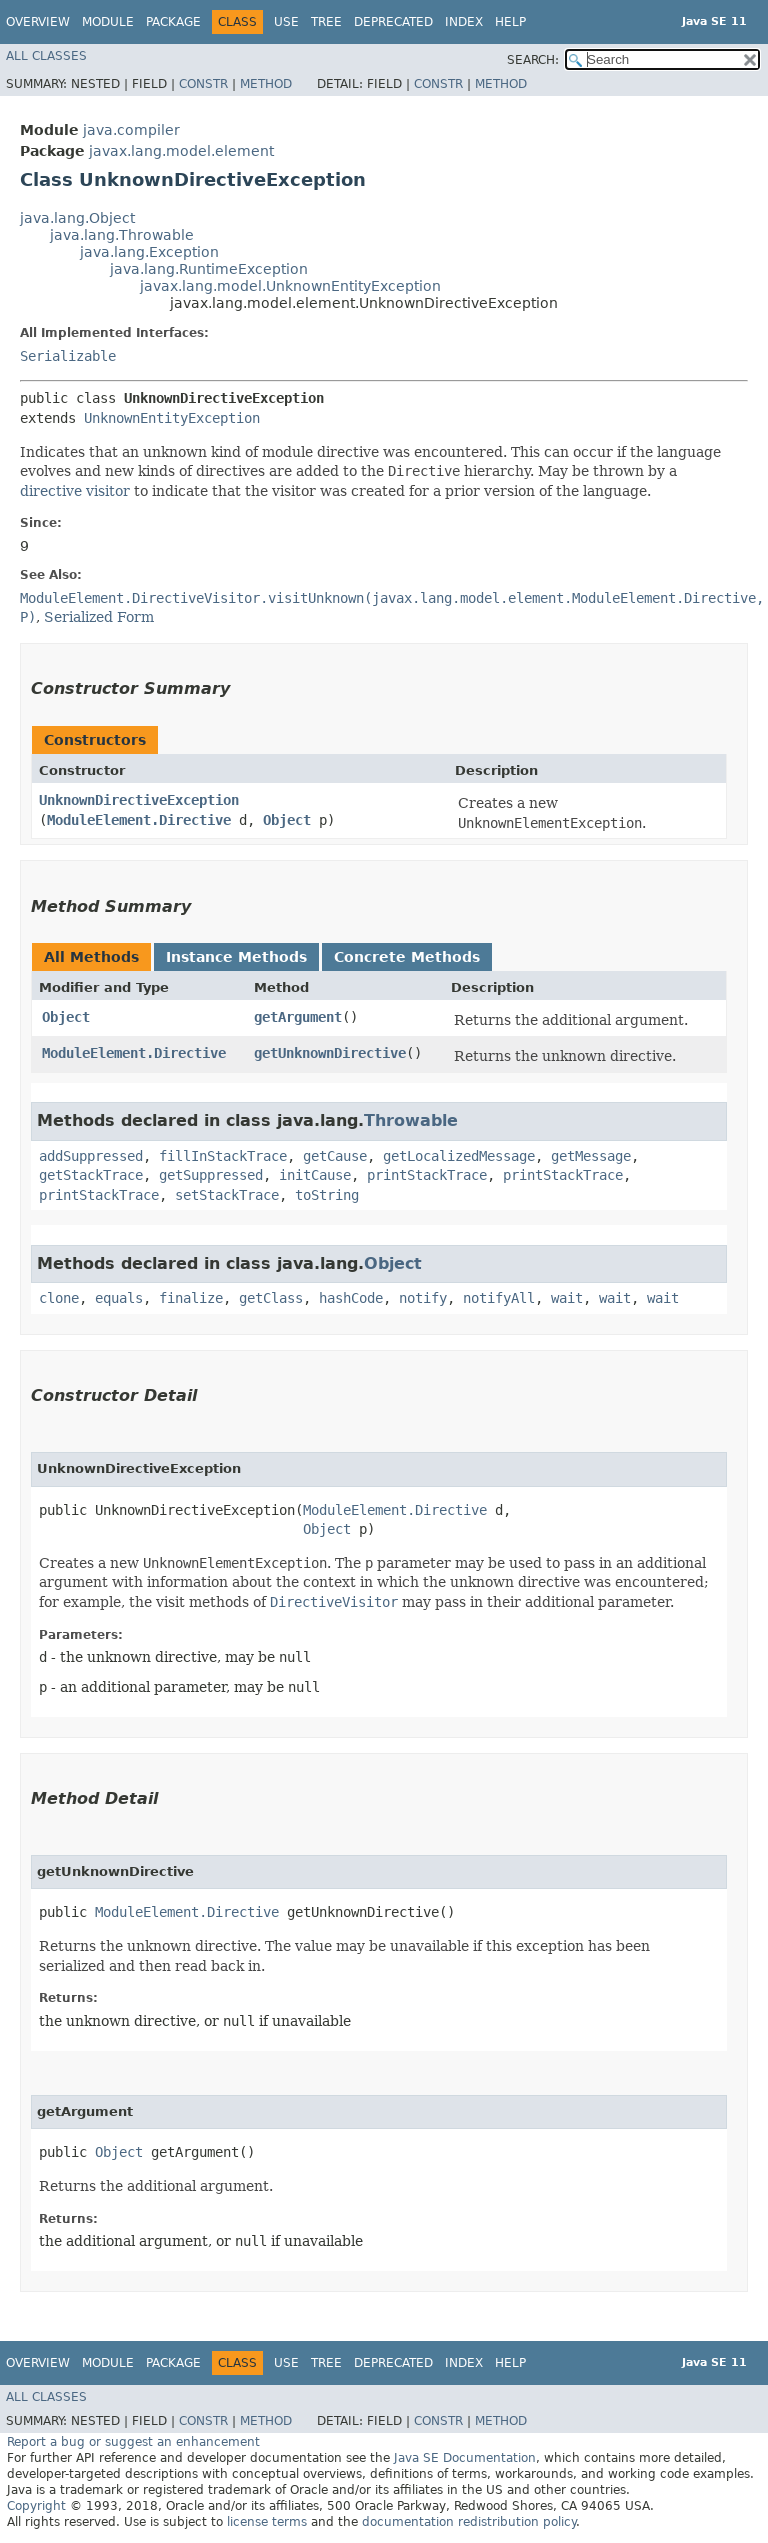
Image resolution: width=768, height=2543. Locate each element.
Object (287, 820)
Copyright (36, 2506)
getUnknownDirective (330, 1053)
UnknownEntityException (172, 418)
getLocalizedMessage (459, 1156)
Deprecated (393, 22)
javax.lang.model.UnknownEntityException (290, 286)
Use (286, 22)
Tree (326, 22)
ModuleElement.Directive (139, 820)
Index (464, 22)
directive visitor (75, 491)
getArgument (298, 1017)
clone (59, 1298)
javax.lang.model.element (181, 151)
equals (119, 1298)
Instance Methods (236, 957)
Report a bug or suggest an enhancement (133, 2442)
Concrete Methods (407, 957)
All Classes (46, 56)
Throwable (411, 1120)
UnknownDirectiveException (139, 800)
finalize (191, 1298)
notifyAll (499, 1298)
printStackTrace (427, 1175)
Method (266, 84)
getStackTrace (91, 1175)
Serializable (68, 356)
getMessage (591, 1156)
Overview (38, 22)
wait (567, 1298)
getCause (335, 1156)
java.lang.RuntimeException (209, 269)
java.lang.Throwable (122, 235)
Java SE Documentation (465, 2458)
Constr (203, 84)
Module (108, 22)
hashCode (351, 1298)
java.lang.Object (77, 218)
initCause (315, 1175)
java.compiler (131, 130)
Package (173, 22)
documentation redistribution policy (469, 2522)
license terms (267, 2522)
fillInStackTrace (223, 1156)
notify (423, 1298)
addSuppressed (91, 1156)
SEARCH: (533, 60)
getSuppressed (211, 1175)
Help (510, 22)
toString (327, 1195)
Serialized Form (99, 617)
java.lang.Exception (149, 252)
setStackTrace (227, 1195)
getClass (271, 1298)
